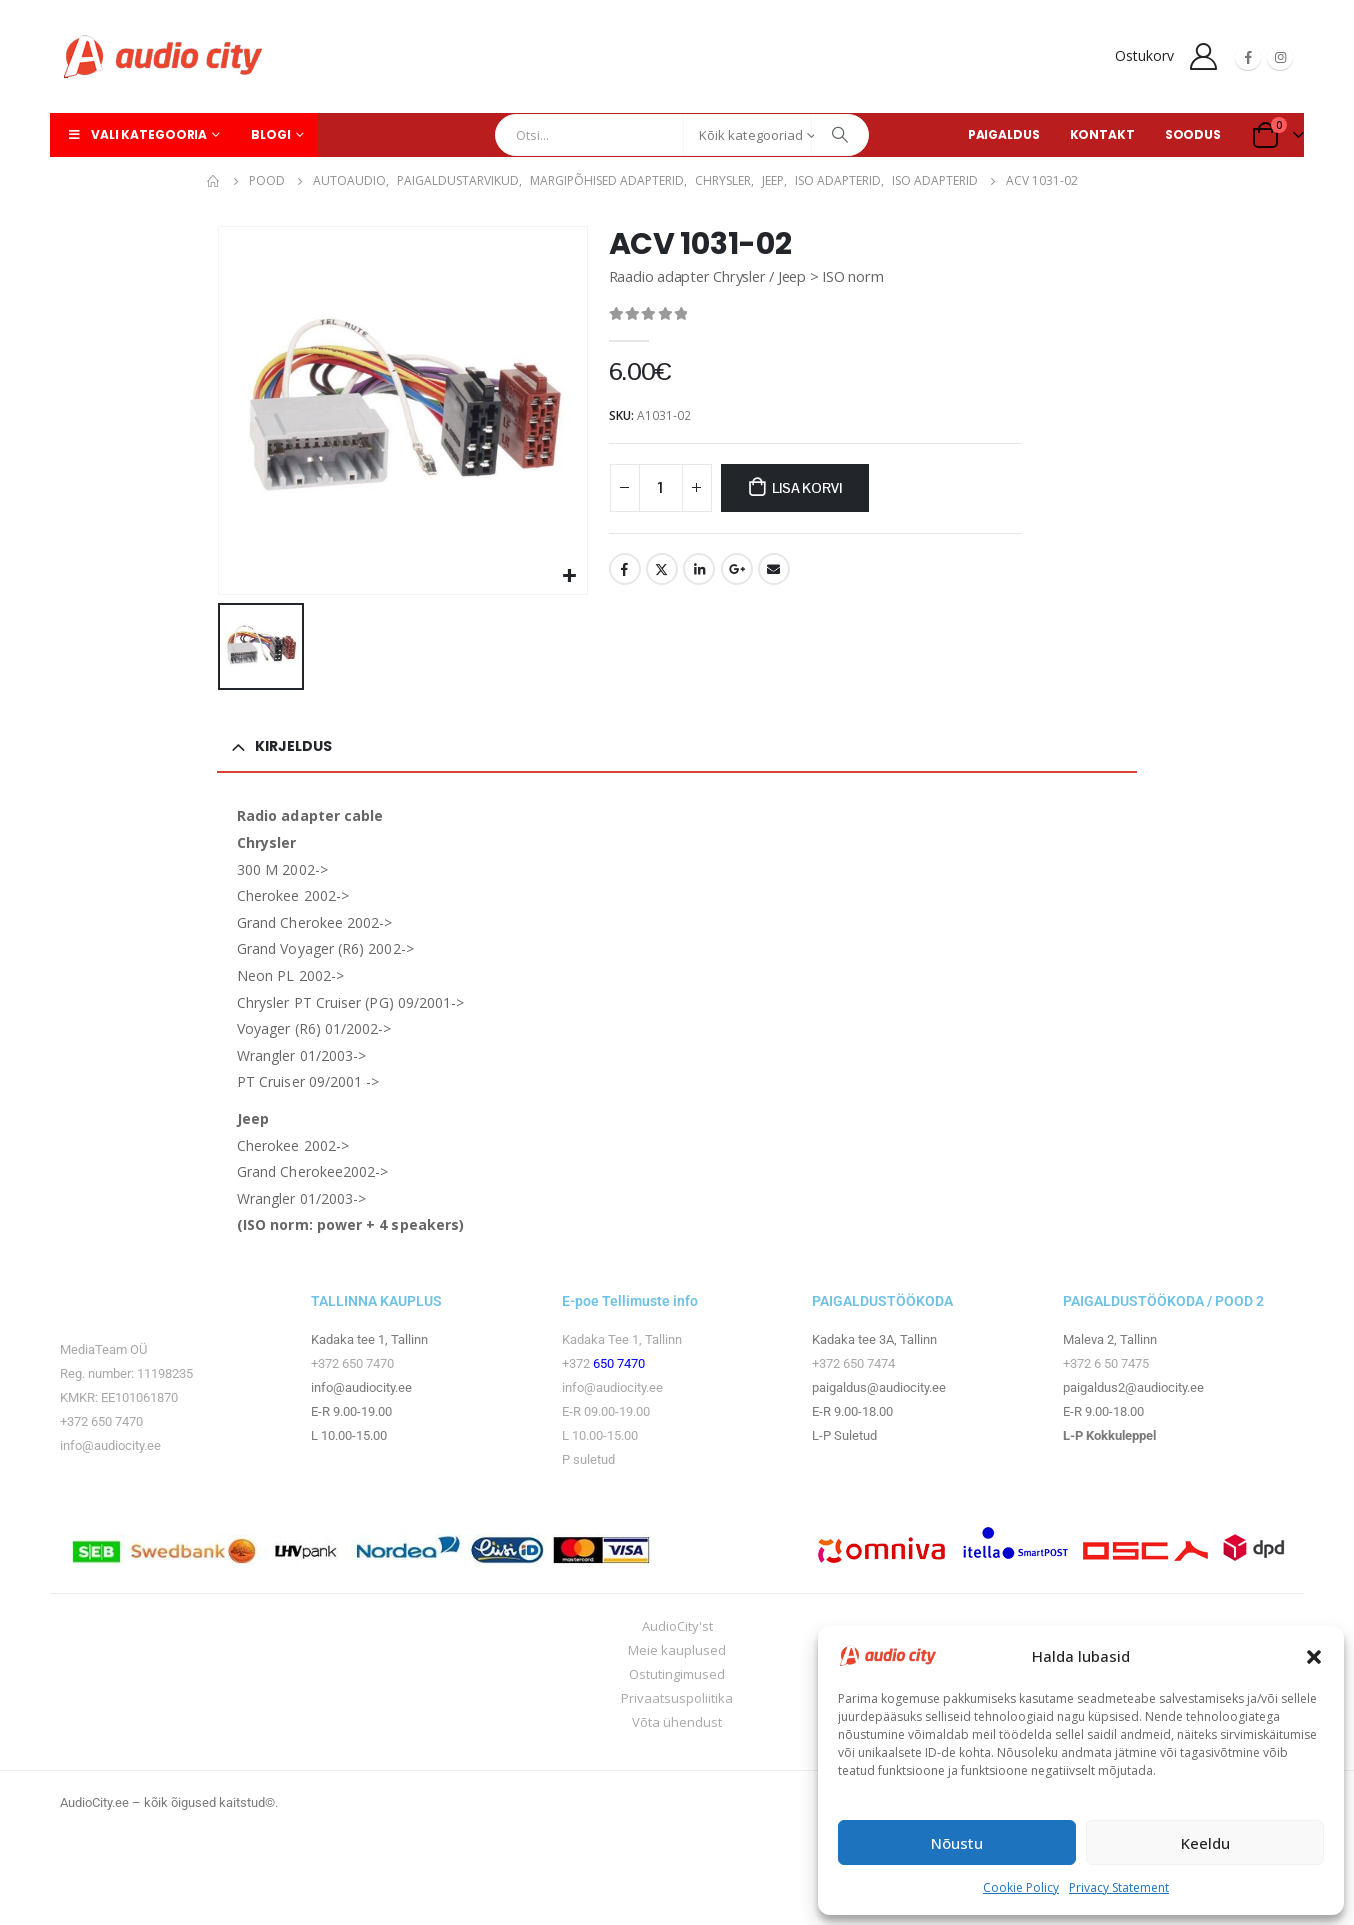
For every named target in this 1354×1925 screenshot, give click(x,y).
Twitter (662, 569)
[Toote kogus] (661, 488)
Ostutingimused (677, 1674)
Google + (737, 569)
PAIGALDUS (1004, 134)
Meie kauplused (677, 1650)
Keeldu (1205, 1843)
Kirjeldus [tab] (293, 746)
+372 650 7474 (853, 1363)
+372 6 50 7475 (1106, 1363)
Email (774, 569)
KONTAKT (1102, 134)
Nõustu (957, 1843)
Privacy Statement (1119, 1887)
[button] (1314, 1656)
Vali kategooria (136, 134)
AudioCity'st (677, 1626)
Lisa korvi (806, 488)
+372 (577, 1363)
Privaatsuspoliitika (677, 1698)
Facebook (625, 569)
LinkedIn (699, 569)
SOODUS (1193, 134)
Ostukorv (1144, 55)
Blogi (270, 134)
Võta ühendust (677, 1722)
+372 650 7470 (101, 1421)
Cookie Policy (1021, 1887)
